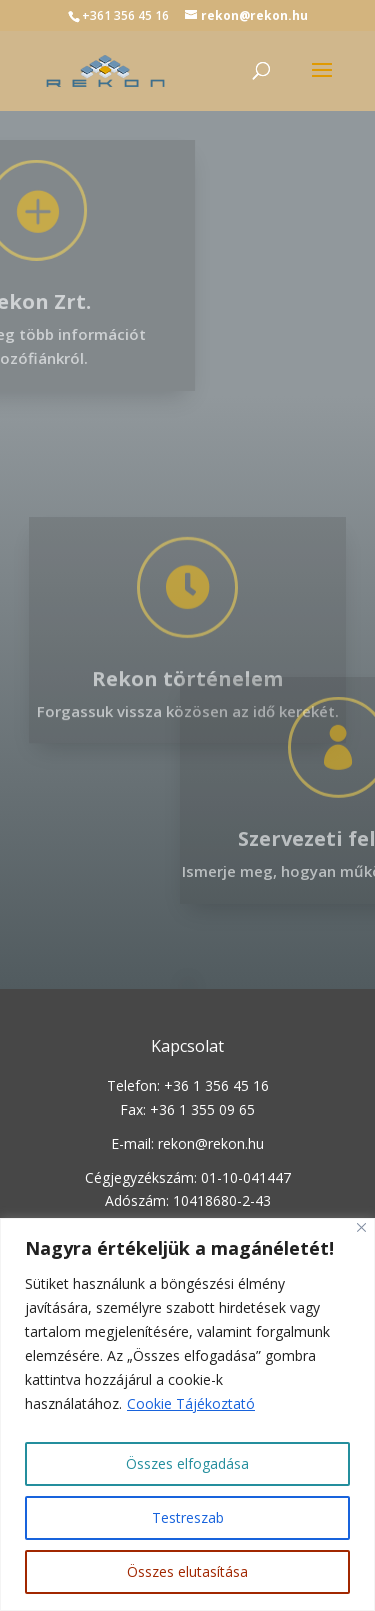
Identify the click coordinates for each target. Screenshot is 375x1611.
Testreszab (188, 1517)
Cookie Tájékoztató (191, 1403)
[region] (187, 1414)
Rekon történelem (187, 712)
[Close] (361, 1227)
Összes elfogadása (187, 1463)
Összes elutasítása (187, 1571)
